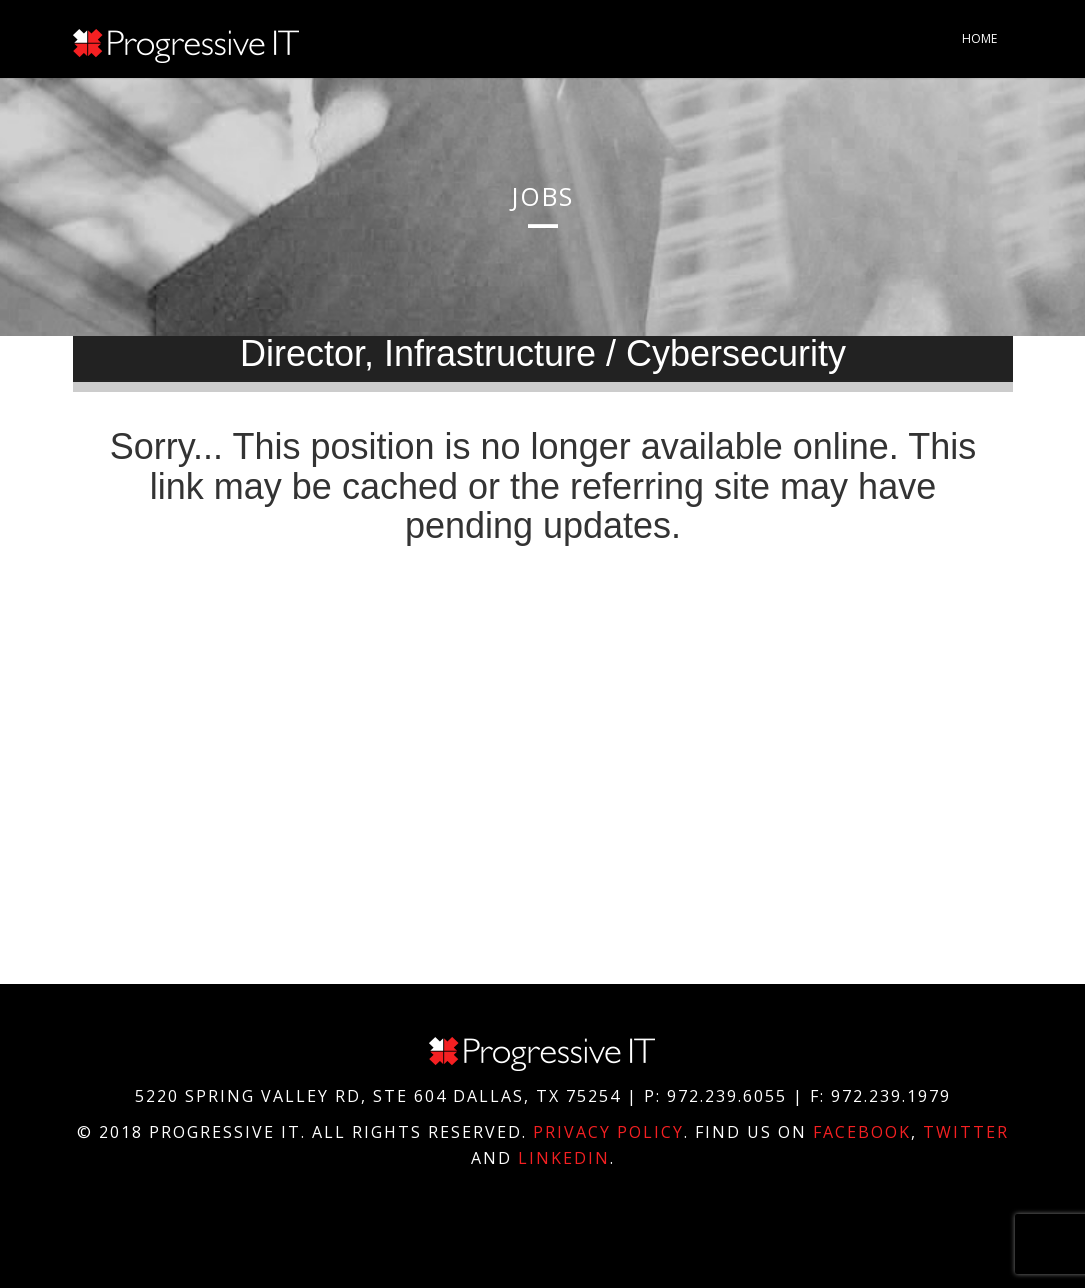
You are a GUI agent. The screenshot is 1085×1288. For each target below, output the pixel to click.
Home (979, 38)
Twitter (966, 1132)
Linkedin (564, 1158)
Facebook (862, 1132)
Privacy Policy (608, 1132)
